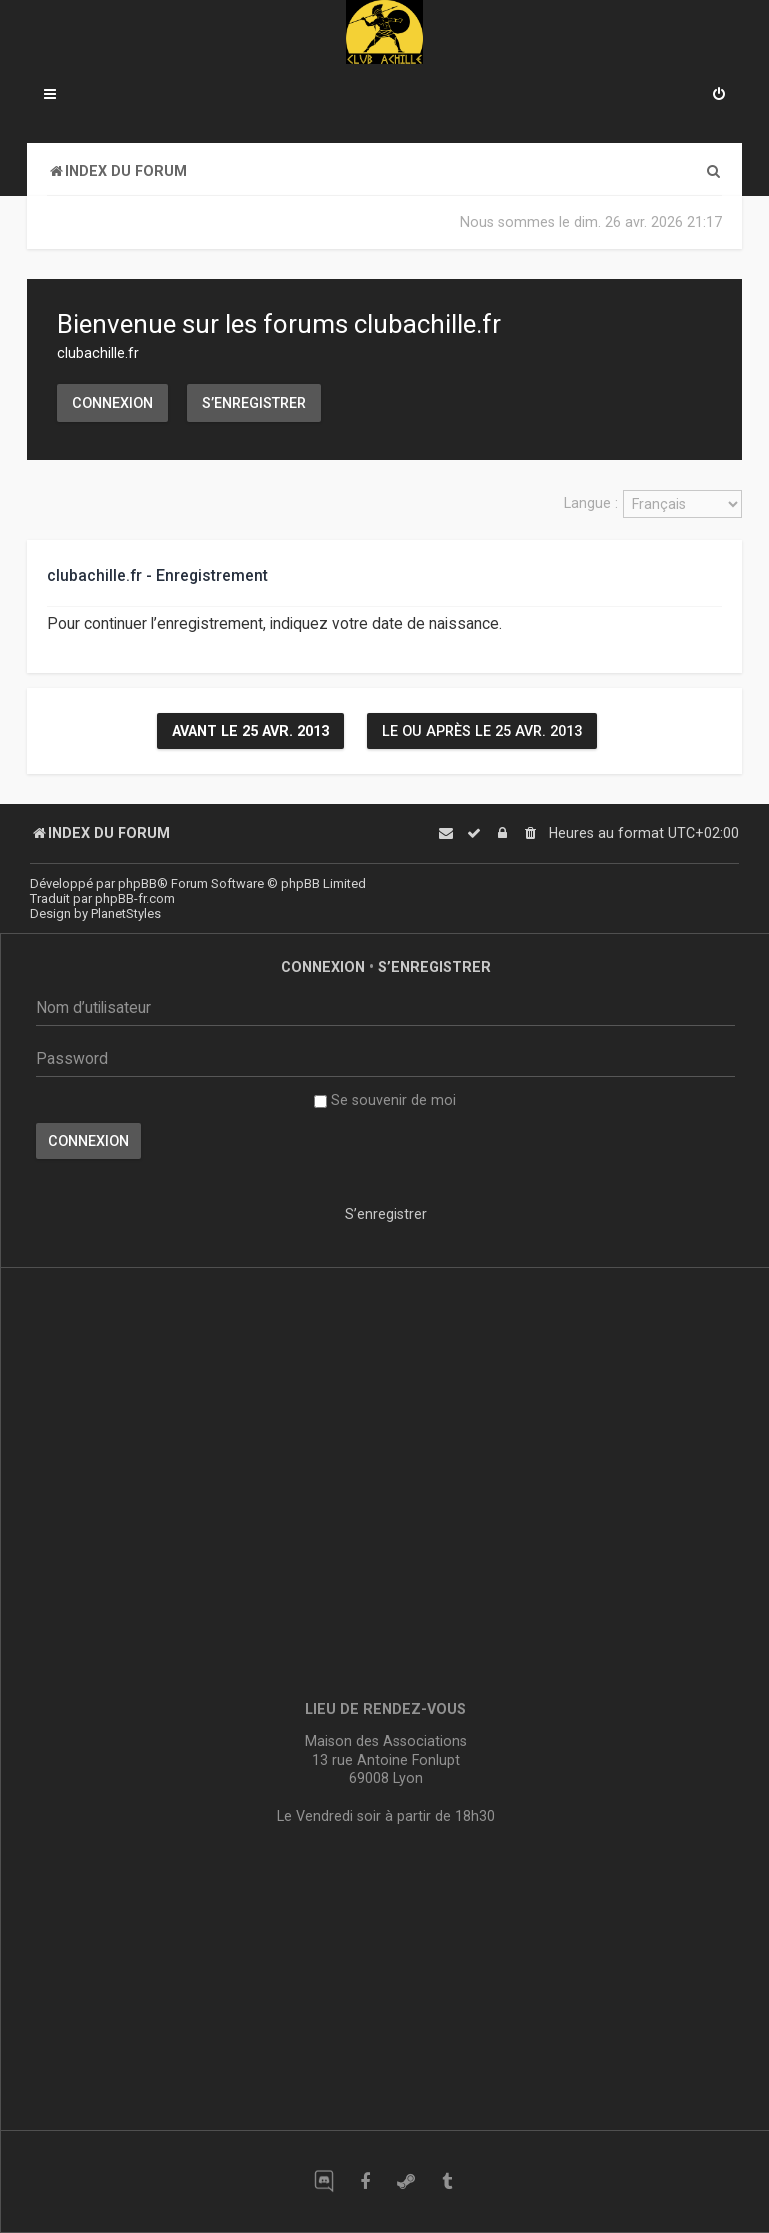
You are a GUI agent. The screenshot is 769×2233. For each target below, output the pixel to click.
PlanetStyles (126, 913)
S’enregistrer (254, 403)
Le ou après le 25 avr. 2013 (482, 731)
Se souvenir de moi (385, 1100)
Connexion (112, 403)
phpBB (137, 883)
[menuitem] (719, 96)
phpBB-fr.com (135, 898)
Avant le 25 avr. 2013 (250, 731)
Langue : (591, 503)
